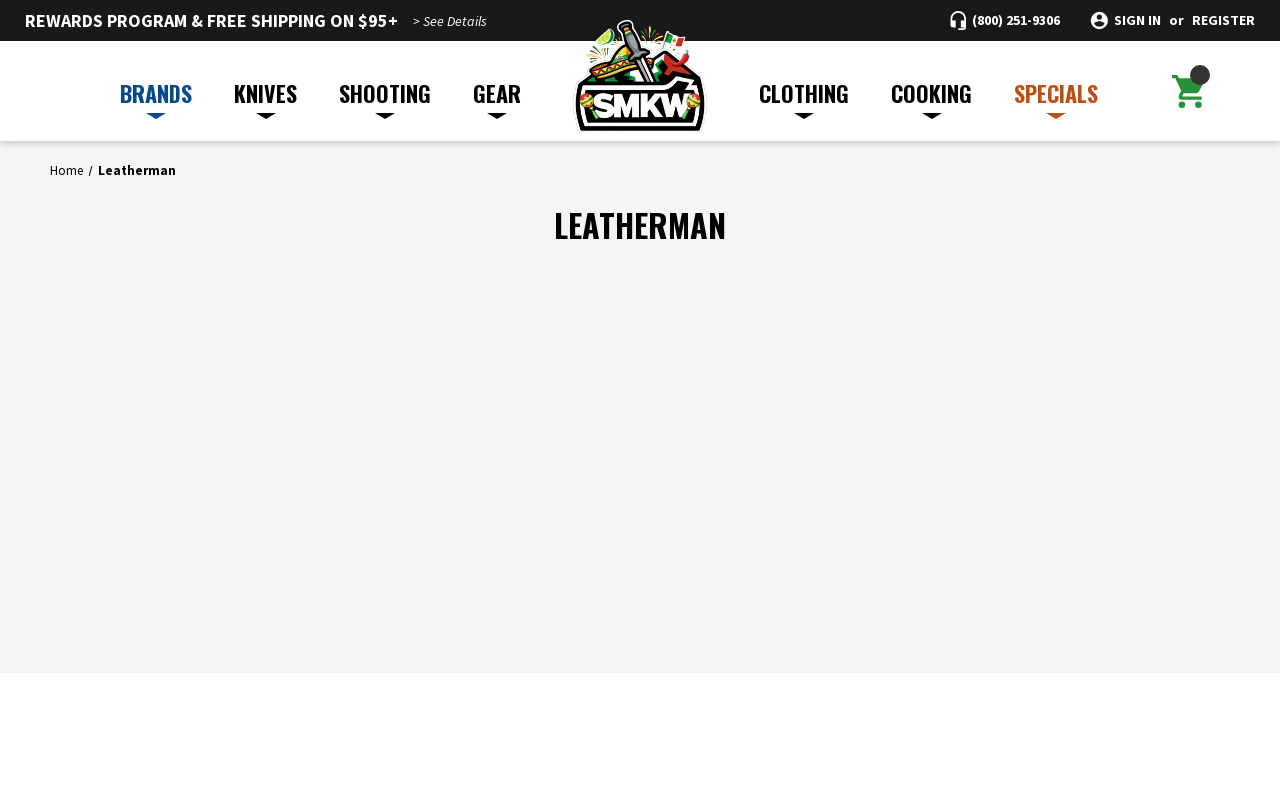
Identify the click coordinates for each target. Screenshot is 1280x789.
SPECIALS (1056, 98)
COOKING (931, 98)
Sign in (1137, 20)
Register (1223, 20)
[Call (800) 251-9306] (1005, 20)
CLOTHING (804, 98)
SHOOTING (385, 98)
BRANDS (156, 98)
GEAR (497, 98)
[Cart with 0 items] (1188, 91)
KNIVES (265, 98)
